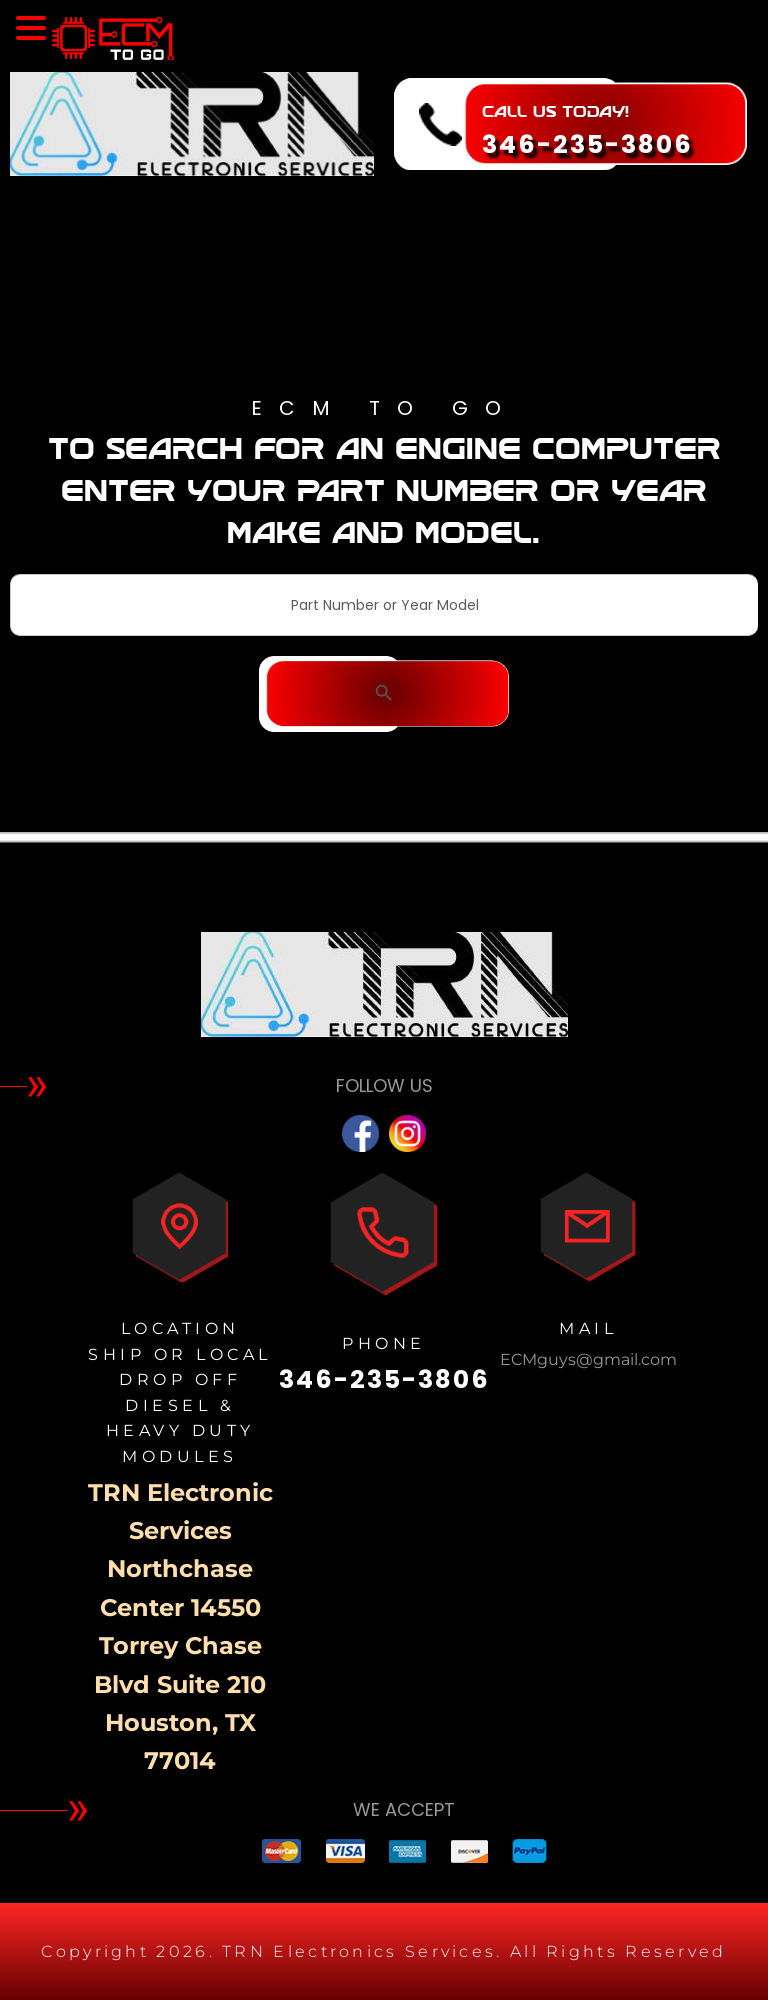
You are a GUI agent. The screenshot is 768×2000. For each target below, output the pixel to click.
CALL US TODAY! (555, 111)
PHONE (384, 1343)
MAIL (588, 1328)
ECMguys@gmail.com (588, 1359)
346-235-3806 (587, 144)
